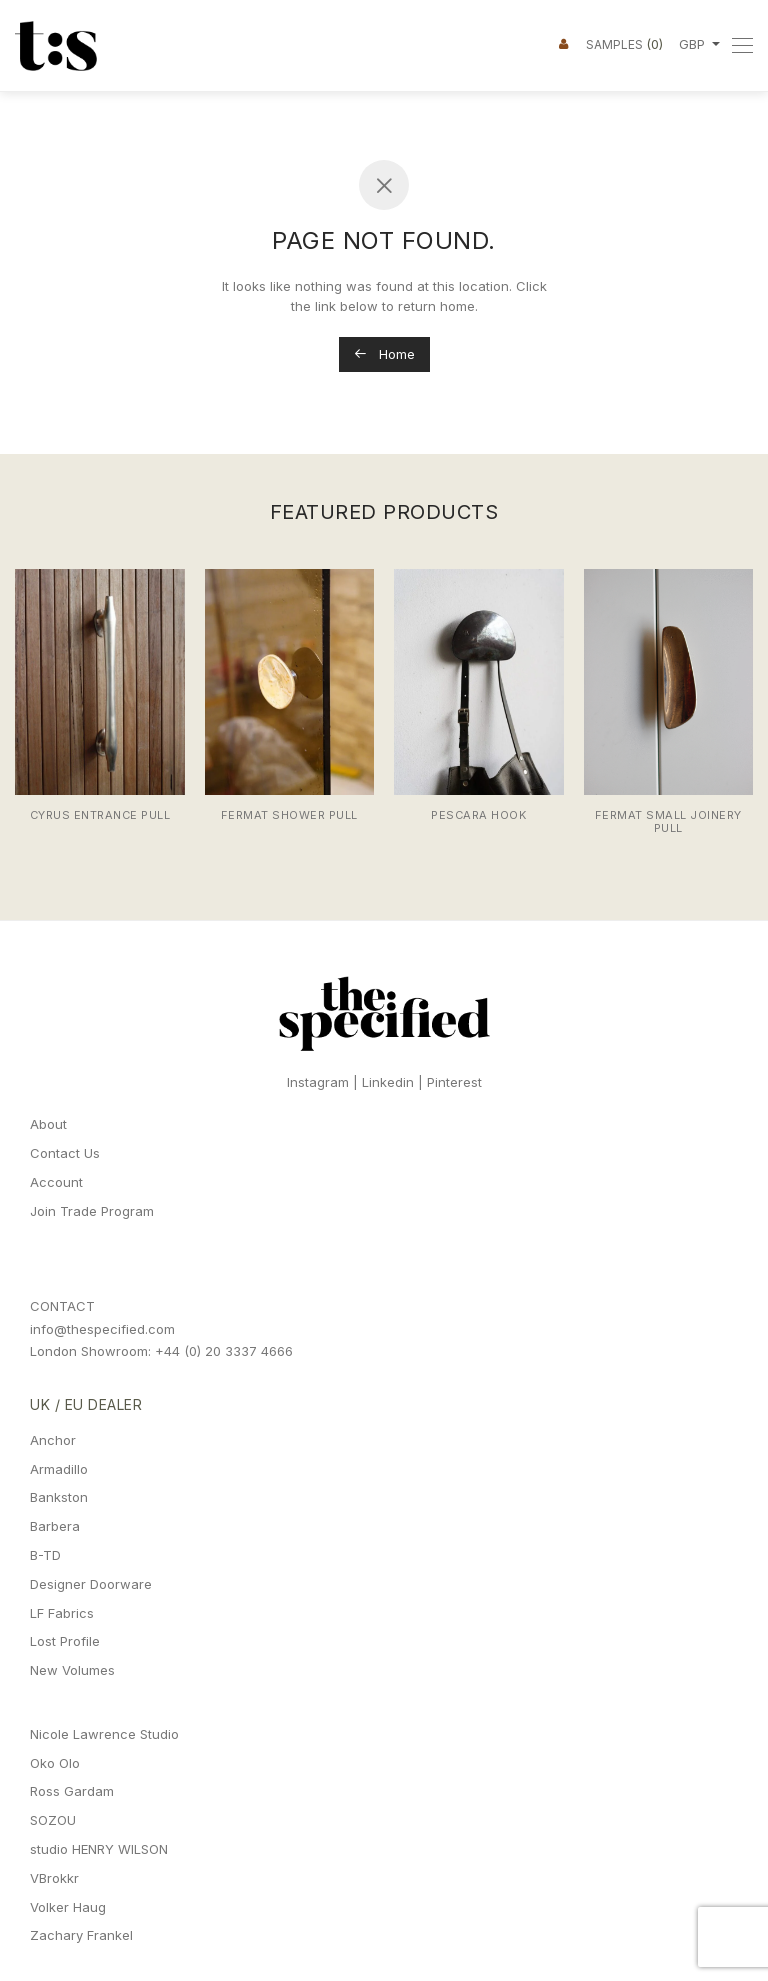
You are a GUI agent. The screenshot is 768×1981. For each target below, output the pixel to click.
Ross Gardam (72, 1791)
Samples (624, 44)
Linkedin (388, 1082)
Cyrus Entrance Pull (100, 815)
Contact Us (65, 1153)
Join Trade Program (92, 1211)
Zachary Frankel (81, 1935)
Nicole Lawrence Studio (104, 1734)
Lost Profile (65, 1641)
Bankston (59, 1497)
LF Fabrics (62, 1613)
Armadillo (59, 1469)
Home (384, 354)
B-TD (45, 1555)
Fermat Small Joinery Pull (668, 821)
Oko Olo (55, 1763)
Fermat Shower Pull (289, 815)
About (48, 1124)
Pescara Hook (478, 815)
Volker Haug (68, 1907)
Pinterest (454, 1082)
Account (56, 1182)
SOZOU (53, 1820)
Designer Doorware (91, 1584)
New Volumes (72, 1670)
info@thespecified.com (102, 1329)
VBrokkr (54, 1878)
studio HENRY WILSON (99, 1849)
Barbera (55, 1526)
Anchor (53, 1440)
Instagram (318, 1082)
